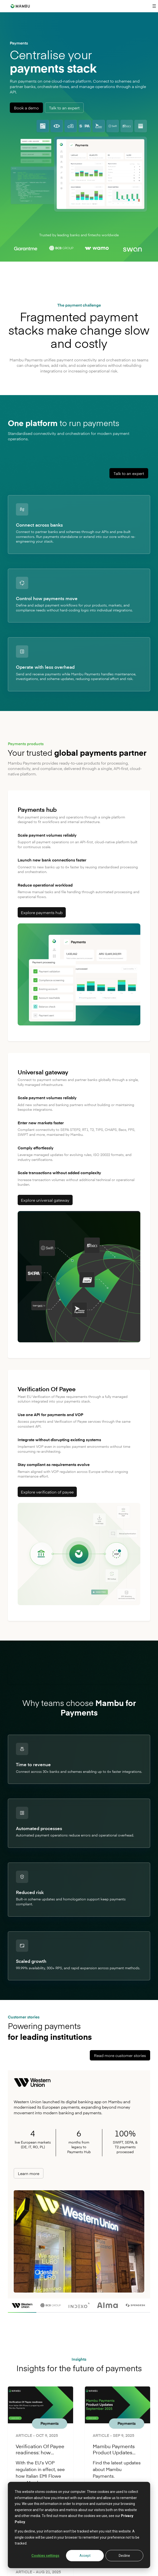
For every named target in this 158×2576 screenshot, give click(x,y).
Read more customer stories (120, 2055)
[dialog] (79, 2525)
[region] (79, 249)
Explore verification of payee (47, 1492)
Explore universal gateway (45, 1200)
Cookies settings (45, 2556)
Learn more (28, 2173)
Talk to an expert (64, 107)
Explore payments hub (42, 912)
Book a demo (26, 107)
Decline (124, 2556)
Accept (85, 2556)
